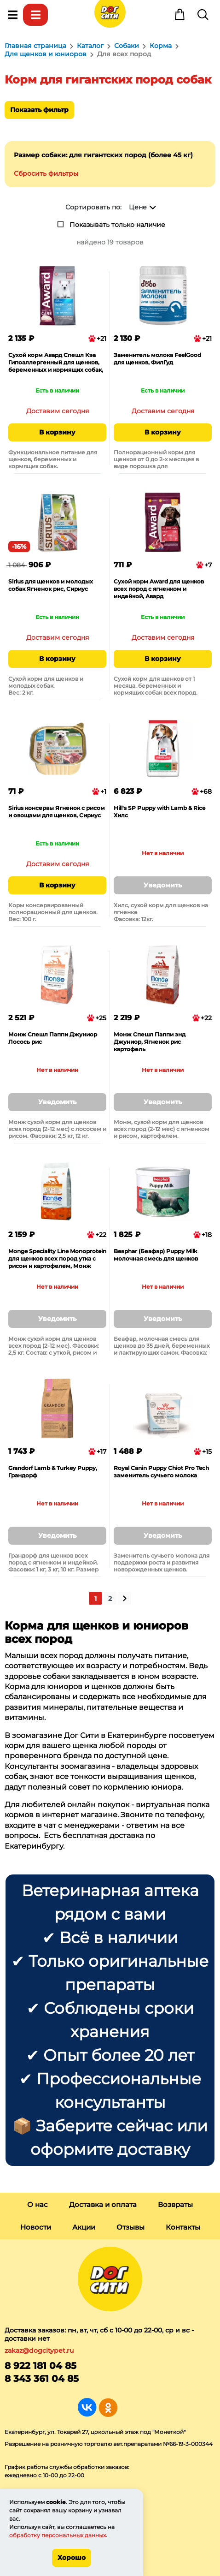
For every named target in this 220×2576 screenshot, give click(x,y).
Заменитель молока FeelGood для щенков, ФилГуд (157, 358)
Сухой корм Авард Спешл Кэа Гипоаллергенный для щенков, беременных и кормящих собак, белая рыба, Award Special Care (55, 363)
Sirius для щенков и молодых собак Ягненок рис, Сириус (50, 585)
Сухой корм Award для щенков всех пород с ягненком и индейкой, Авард (159, 589)
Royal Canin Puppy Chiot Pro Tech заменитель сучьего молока (161, 1471)
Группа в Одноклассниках (107, 2407)
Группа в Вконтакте (87, 2407)
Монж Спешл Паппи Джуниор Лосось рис (52, 1038)
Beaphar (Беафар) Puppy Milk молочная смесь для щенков (156, 1255)
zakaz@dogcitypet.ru (39, 2350)
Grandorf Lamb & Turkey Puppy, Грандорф (52, 1471)
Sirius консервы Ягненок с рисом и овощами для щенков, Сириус (56, 811)
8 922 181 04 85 (40, 2365)
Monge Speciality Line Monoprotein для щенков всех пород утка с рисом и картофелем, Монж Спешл (57, 1259)
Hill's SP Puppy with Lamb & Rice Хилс (159, 811)
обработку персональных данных (57, 2535)
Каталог (35, 15)
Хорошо (72, 2557)
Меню (12, 15)
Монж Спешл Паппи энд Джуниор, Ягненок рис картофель (149, 1042)
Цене (138, 207)
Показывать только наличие (117, 224)
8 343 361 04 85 (42, 2378)
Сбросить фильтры (46, 173)
